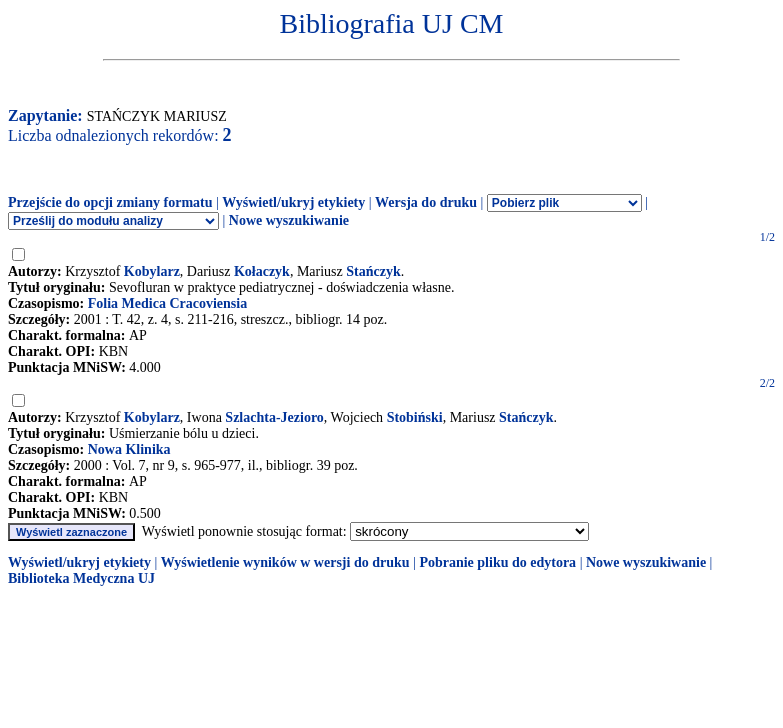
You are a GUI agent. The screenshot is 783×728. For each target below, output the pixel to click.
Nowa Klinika (129, 449)
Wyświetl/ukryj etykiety (293, 202)
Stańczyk (373, 271)
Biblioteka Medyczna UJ (81, 578)
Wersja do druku (426, 202)
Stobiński (415, 417)
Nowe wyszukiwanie (289, 220)
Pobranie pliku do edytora (497, 562)
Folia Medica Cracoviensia (167, 303)
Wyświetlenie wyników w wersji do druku (285, 562)
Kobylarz (152, 271)
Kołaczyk (262, 271)
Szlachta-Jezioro (274, 417)
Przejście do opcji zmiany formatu (110, 202)
